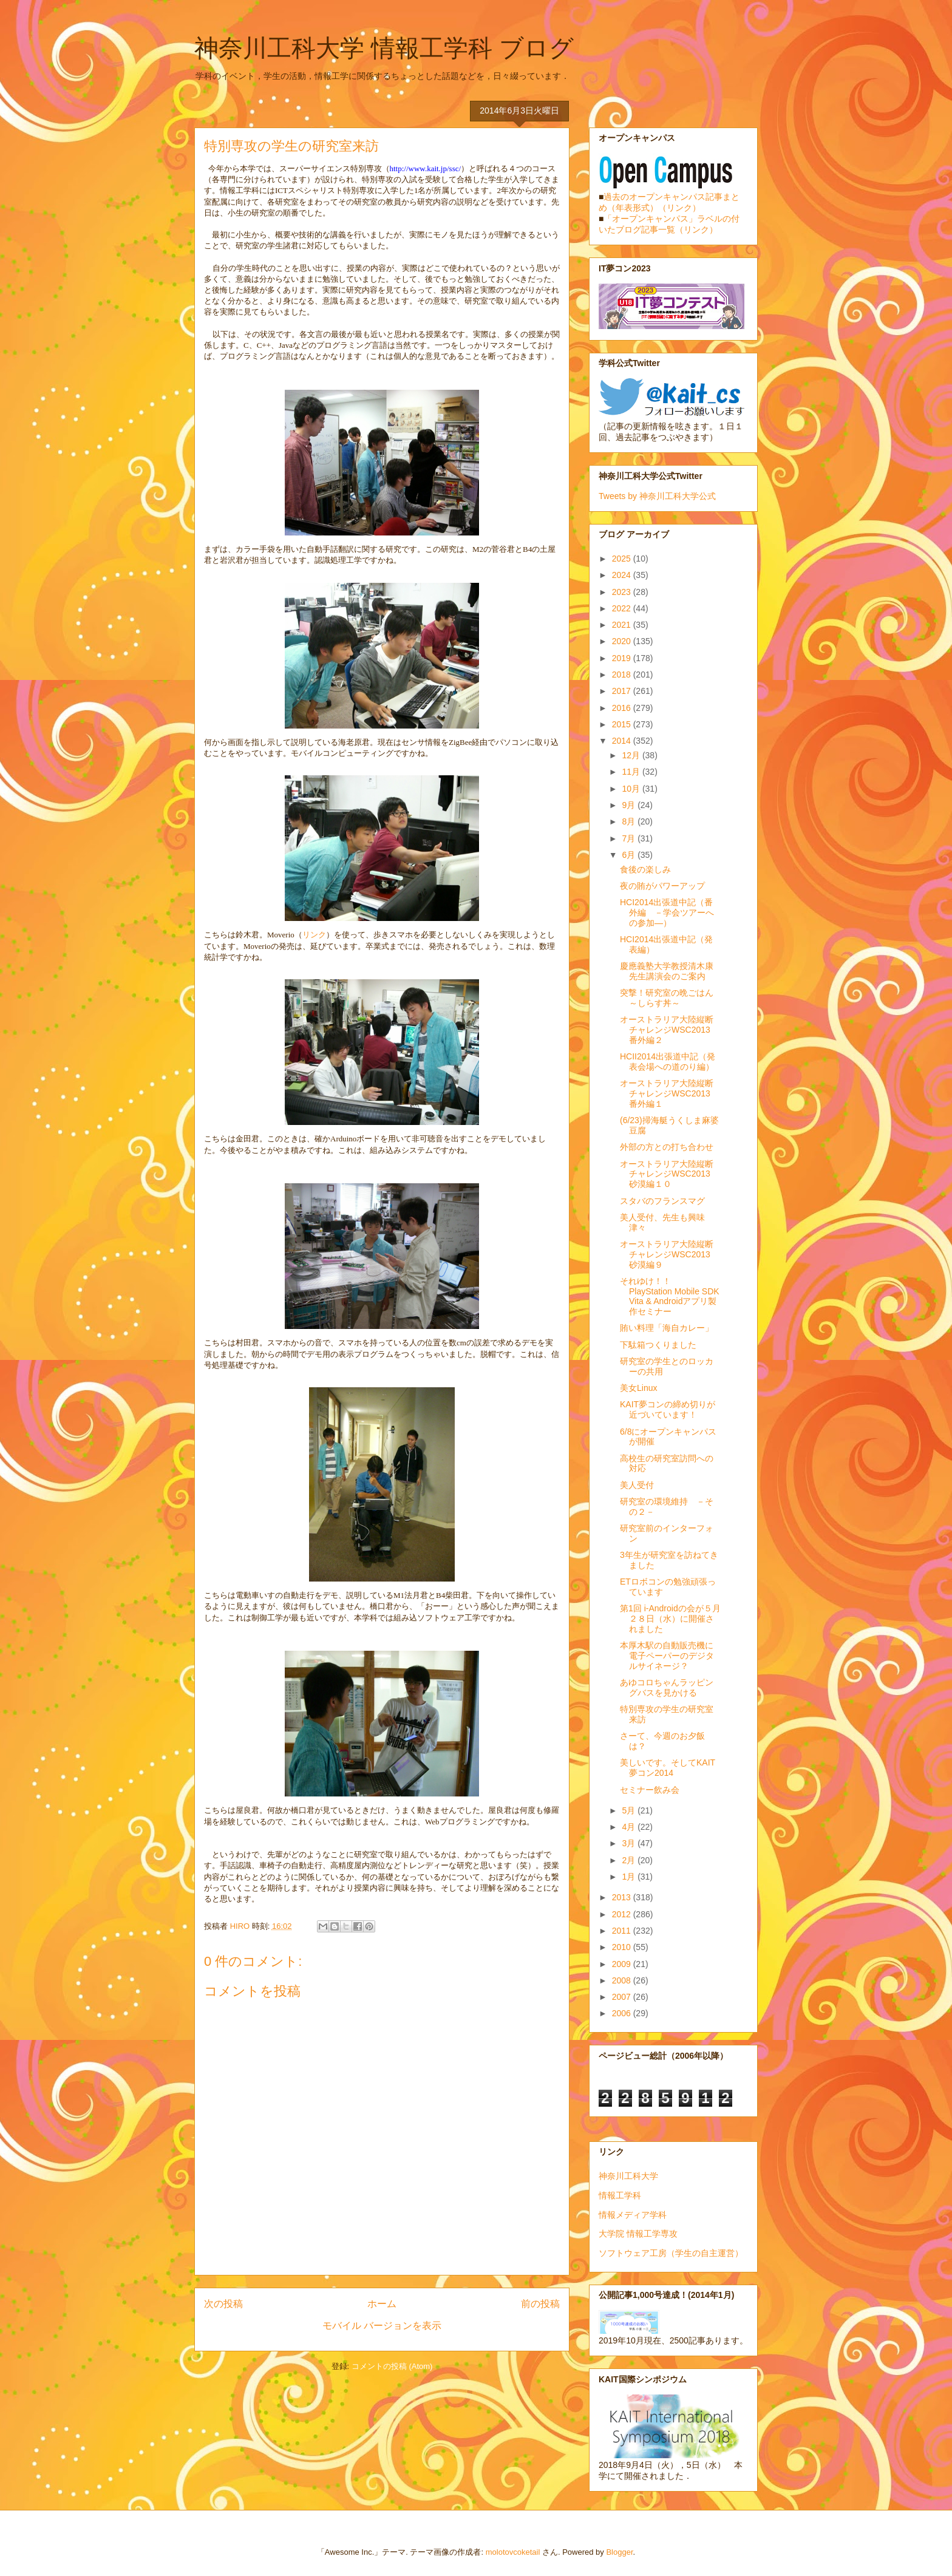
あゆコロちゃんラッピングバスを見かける (666, 1687)
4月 (630, 1827)
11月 (632, 772)
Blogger (619, 2552)
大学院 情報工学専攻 (638, 2233)
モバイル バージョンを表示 (381, 2325)
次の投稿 (223, 2304)
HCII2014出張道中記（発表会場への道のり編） (667, 1062)
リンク (314, 934)
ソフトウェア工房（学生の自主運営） (671, 2253)
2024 (622, 575)
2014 (622, 741)
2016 (622, 708)
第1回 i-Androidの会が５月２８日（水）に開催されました (670, 1618)
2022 (622, 608)
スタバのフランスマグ (662, 1201)
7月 (630, 838)
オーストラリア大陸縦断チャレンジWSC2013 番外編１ (669, 1093)
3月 (630, 1843)
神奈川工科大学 (628, 2176)
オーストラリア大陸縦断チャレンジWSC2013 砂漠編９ (669, 1254)
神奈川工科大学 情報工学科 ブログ (384, 48)
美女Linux (638, 1388)
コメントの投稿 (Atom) (392, 2366)
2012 (622, 1914)
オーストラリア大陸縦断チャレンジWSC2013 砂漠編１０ (669, 1174)
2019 (622, 658)
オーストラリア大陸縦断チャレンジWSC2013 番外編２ (669, 1029)
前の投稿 (540, 2304)
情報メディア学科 (633, 2215)
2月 (630, 1860)
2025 (622, 558)
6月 (630, 855)
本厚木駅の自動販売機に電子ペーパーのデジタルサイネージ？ (667, 1655)
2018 (622, 674)
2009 (622, 1964)
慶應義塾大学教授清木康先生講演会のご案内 (666, 971)
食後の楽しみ (645, 869)
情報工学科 (620, 2195)
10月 (632, 789)
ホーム (381, 2304)
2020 (622, 641)
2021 (622, 625)
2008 (622, 1980)
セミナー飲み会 (649, 1790)
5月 (630, 1810)
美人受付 (637, 1485)
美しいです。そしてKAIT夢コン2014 (667, 1768)
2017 (622, 691)
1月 (630, 1876)
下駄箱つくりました (658, 1345)
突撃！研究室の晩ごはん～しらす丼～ (666, 998)
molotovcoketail (513, 2552)
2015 (622, 724)
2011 (622, 1930)
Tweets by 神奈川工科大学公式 (657, 496)
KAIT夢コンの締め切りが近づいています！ (667, 1409)
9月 (630, 805)
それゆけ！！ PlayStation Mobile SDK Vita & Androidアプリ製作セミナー (669, 1296)
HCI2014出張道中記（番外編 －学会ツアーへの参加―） (667, 912)
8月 (630, 821)
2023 (622, 592)
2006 (622, 2013)
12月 (632, 755)
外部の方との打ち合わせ (666, 1147)
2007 (622, 1997)
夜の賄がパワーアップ (662, 886)
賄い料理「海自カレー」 (666, 1328)
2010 (622, 1947)
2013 (622, 1897)
